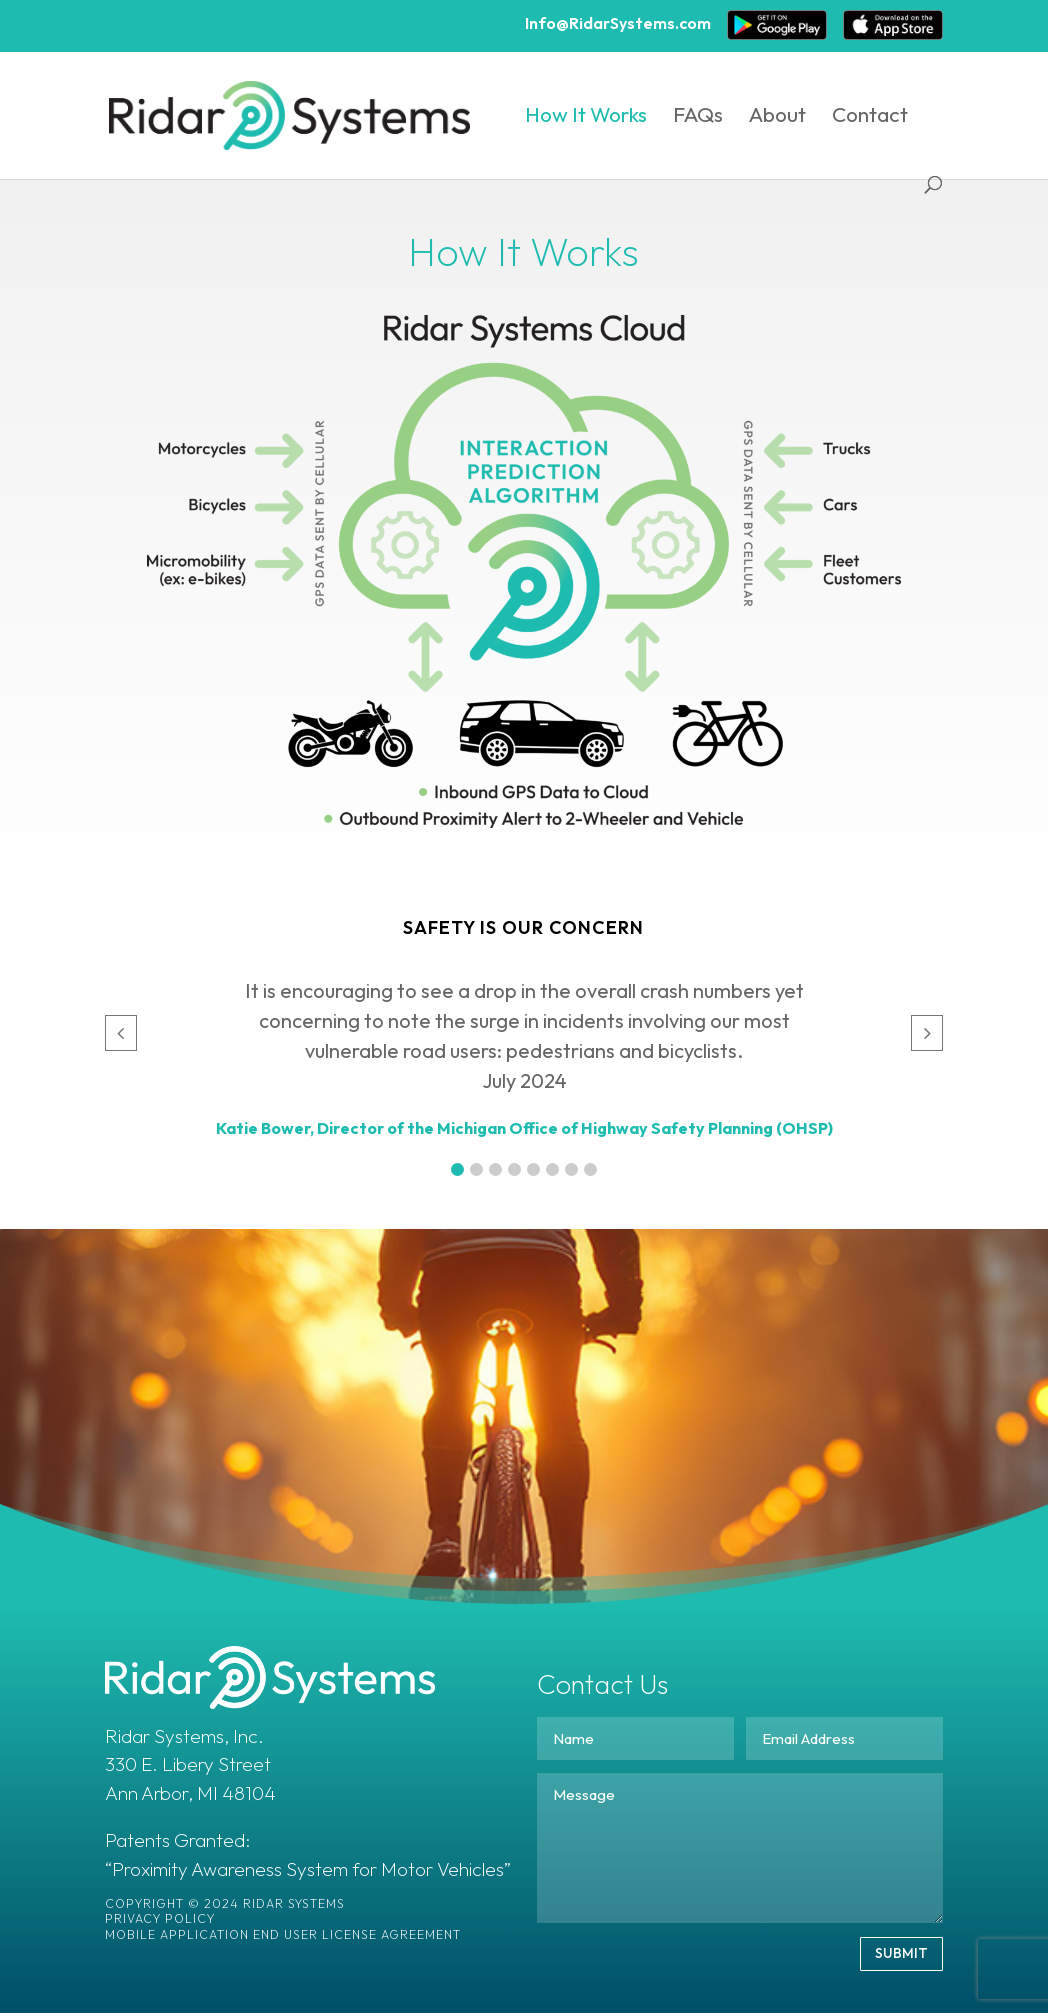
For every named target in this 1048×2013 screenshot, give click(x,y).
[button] (457, 1169)
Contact (870, 117)
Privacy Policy (160, 1918)
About (777, 117)
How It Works (586, 117)
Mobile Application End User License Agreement (283, 1934)
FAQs (698, 117)
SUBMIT (901, 1953)
